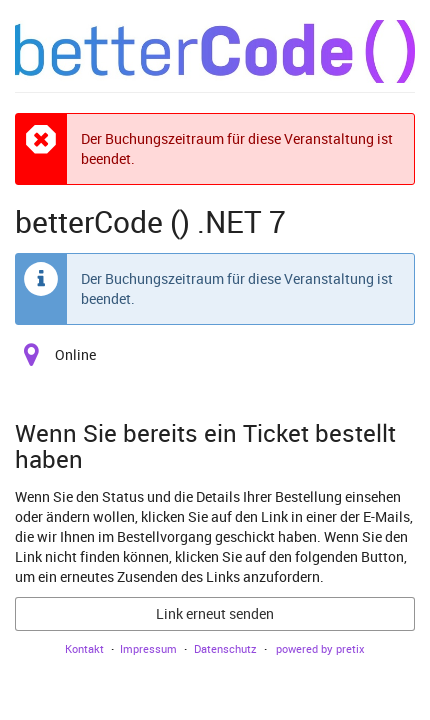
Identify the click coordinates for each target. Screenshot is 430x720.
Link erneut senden (215, 613)
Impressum (148, 648)
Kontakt (84, 648)
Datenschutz (225, 648)
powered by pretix (320, 648)
